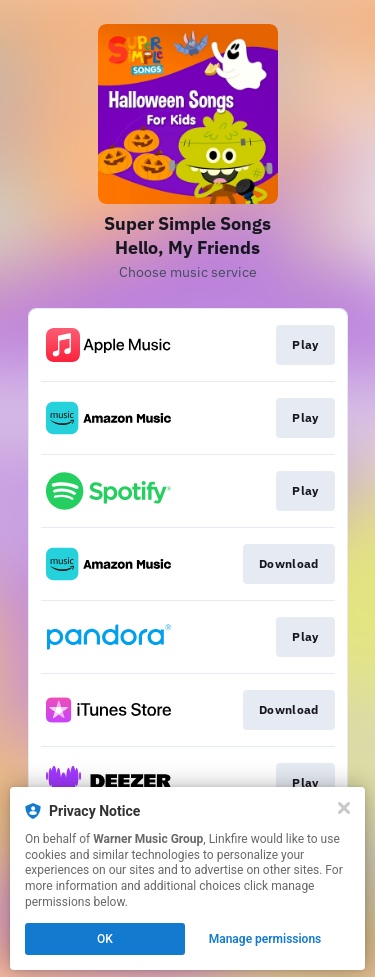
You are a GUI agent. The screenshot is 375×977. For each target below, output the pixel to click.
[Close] (344, 808)
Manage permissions (265, 939)
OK (105, 939)
